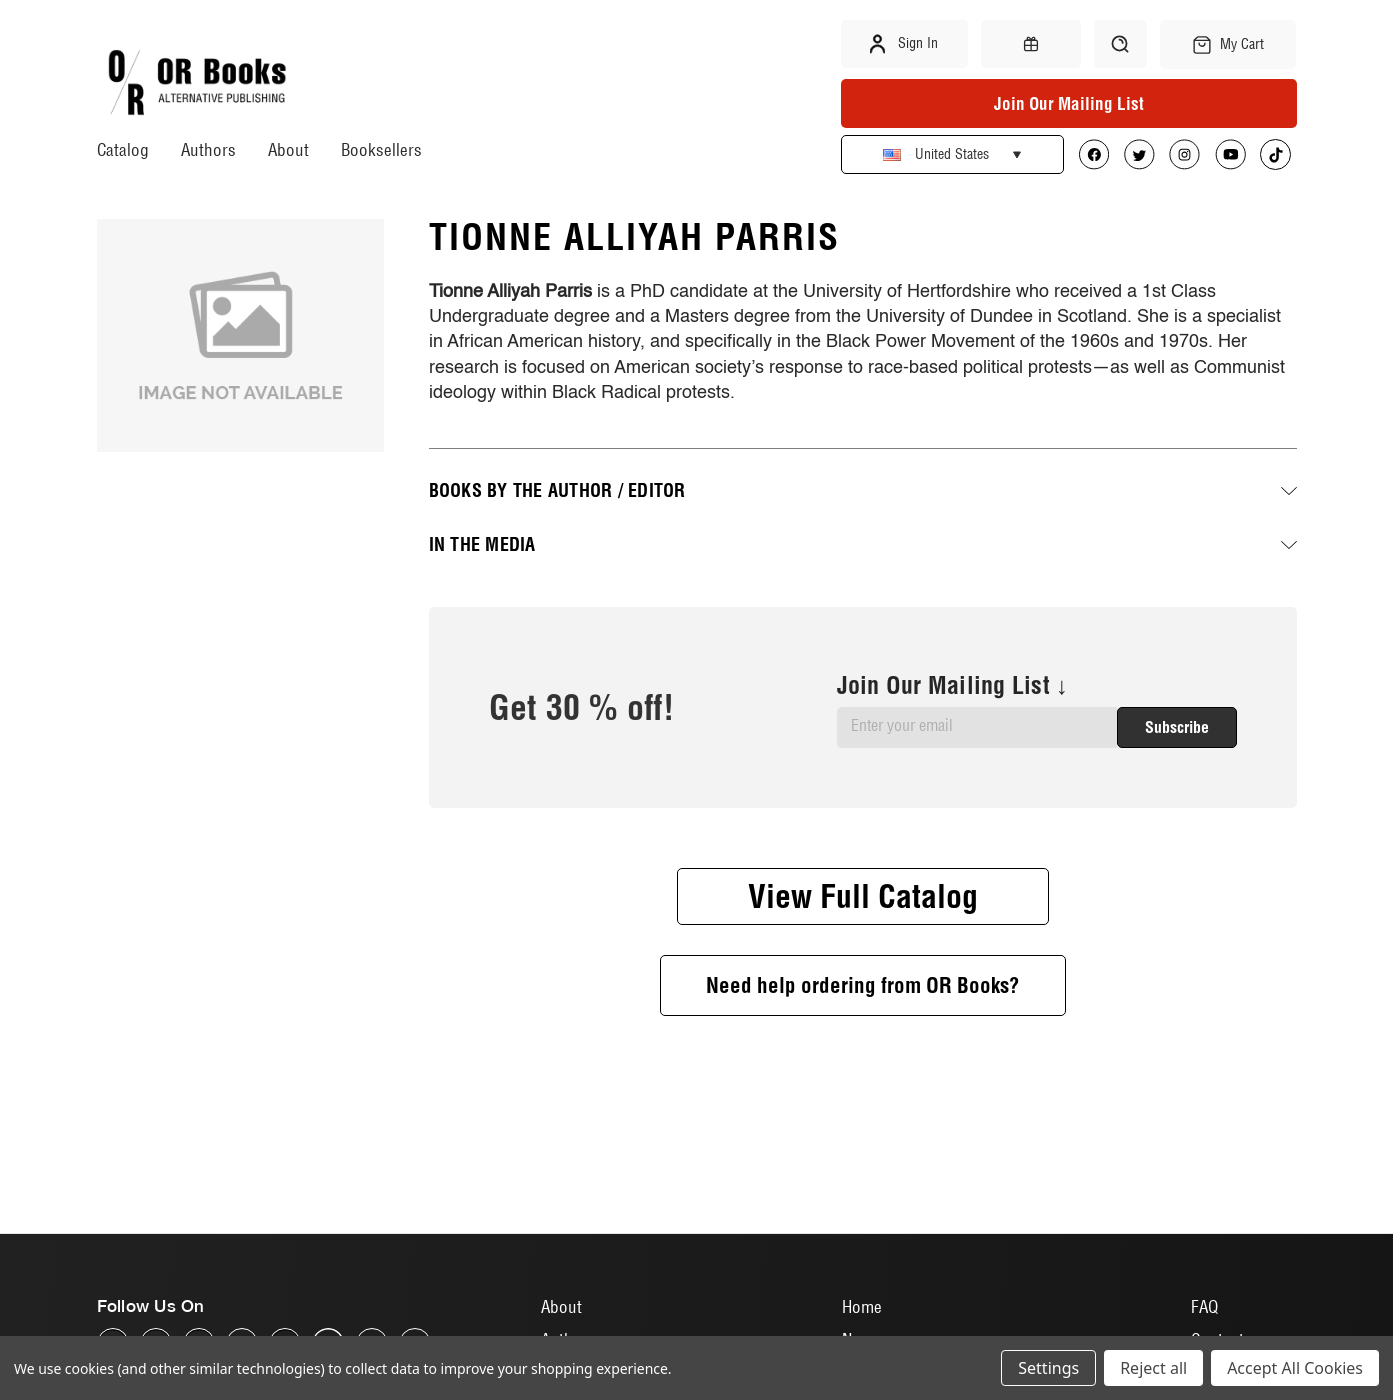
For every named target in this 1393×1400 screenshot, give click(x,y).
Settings (1048, 1368)
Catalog (123, 149)
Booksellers (381, 149)
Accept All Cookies (1295, 1368)
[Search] (1120, 44)
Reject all (1153, 1368)
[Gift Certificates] (1031, 44)
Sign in (904, 44)
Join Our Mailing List (1069, 103)
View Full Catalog (863, 896)
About (288, 149)
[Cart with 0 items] (1228, 44)
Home (862, 1306)
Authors (208, 149)
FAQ (1204, 1306)
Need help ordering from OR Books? (863, 985)
